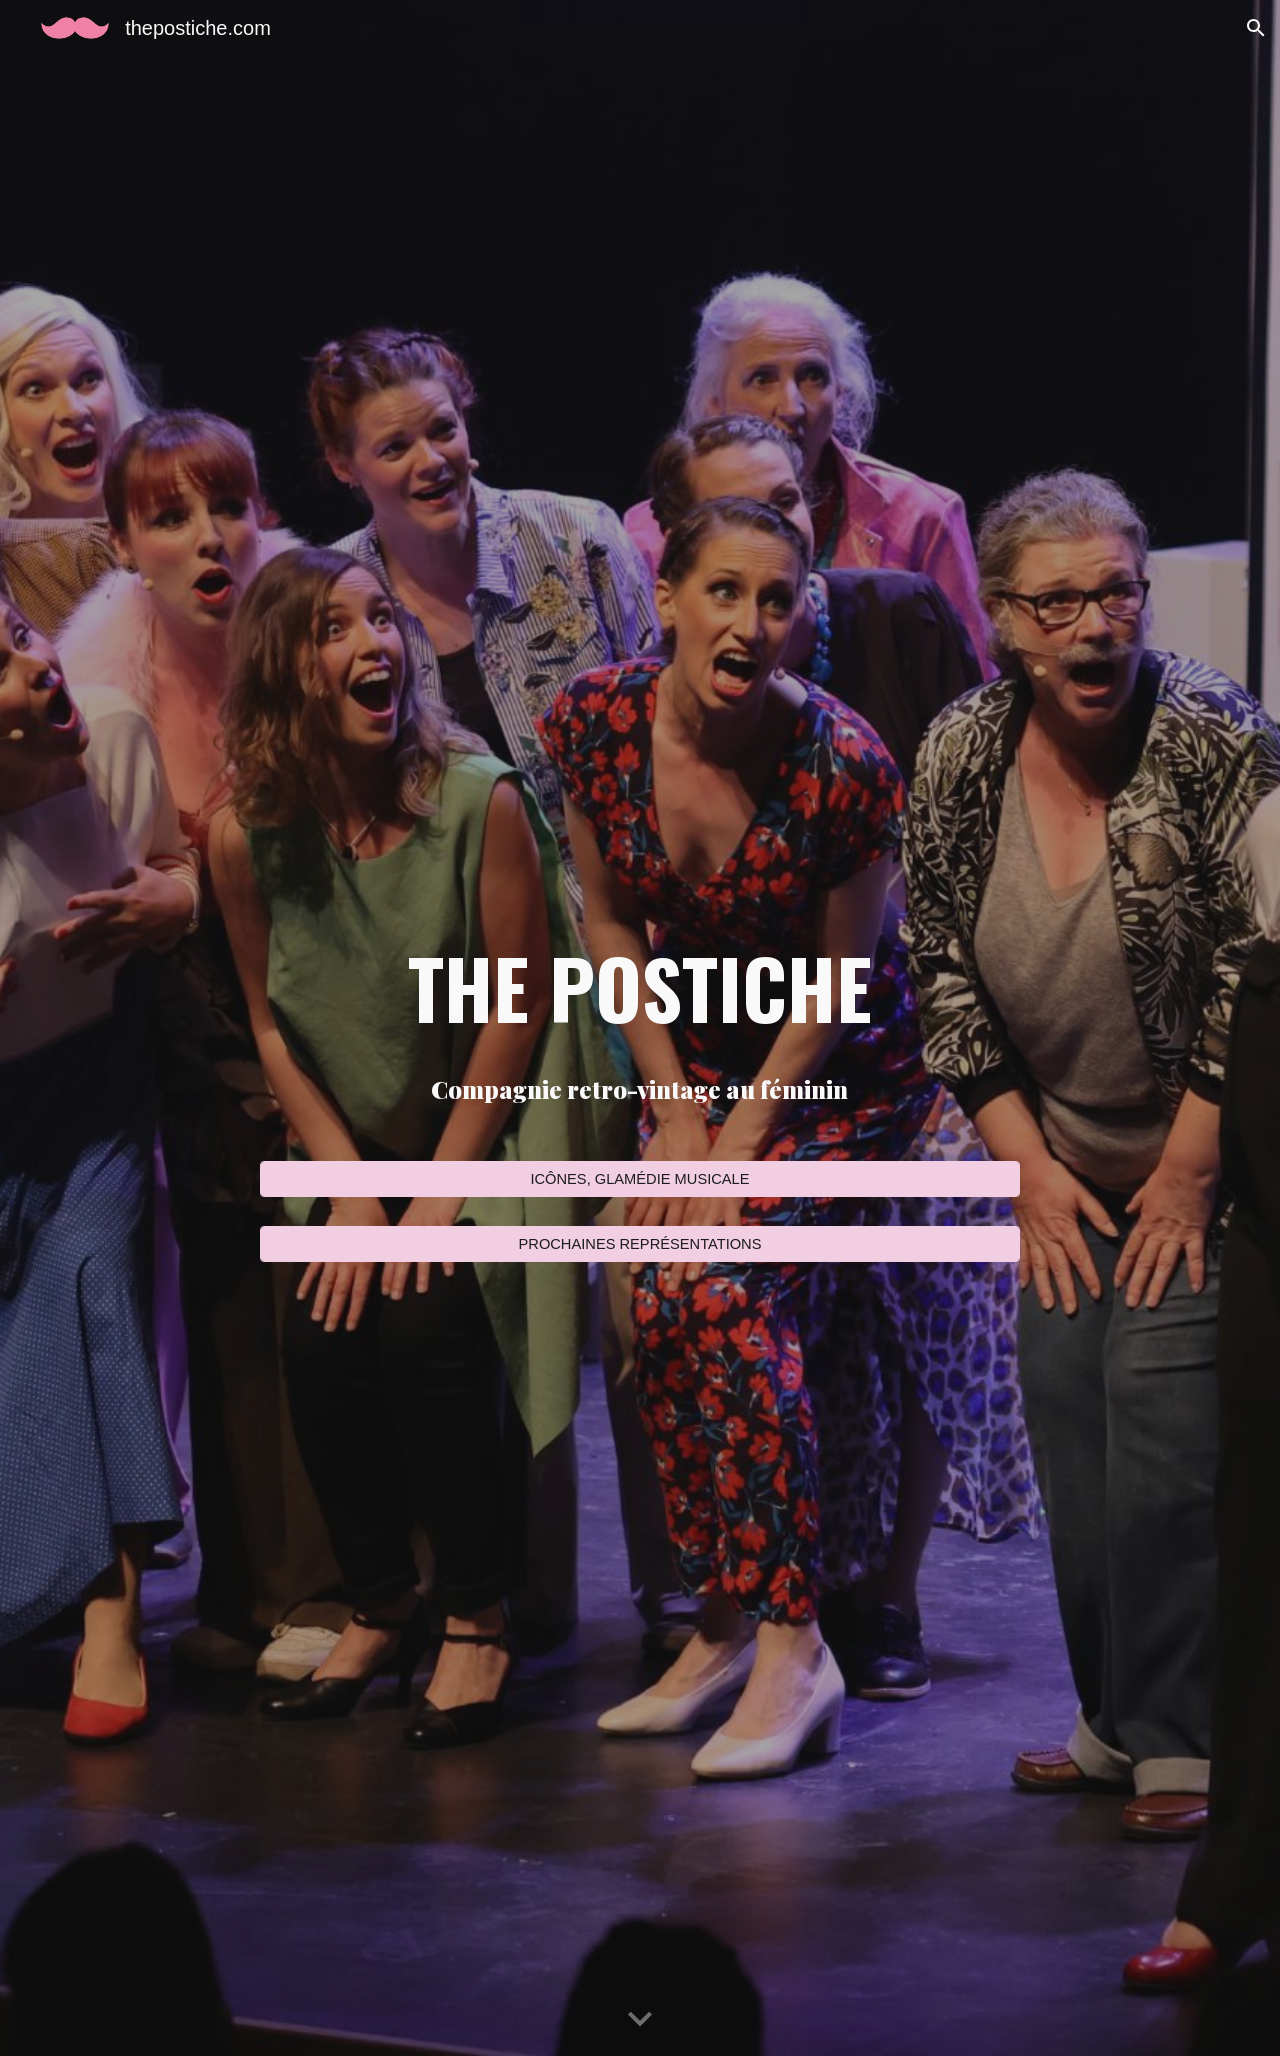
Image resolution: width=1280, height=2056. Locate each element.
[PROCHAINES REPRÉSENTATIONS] (640, 1243)
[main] (640, 987)
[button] (1256, 28)
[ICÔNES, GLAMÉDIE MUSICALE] (640, 1179)
